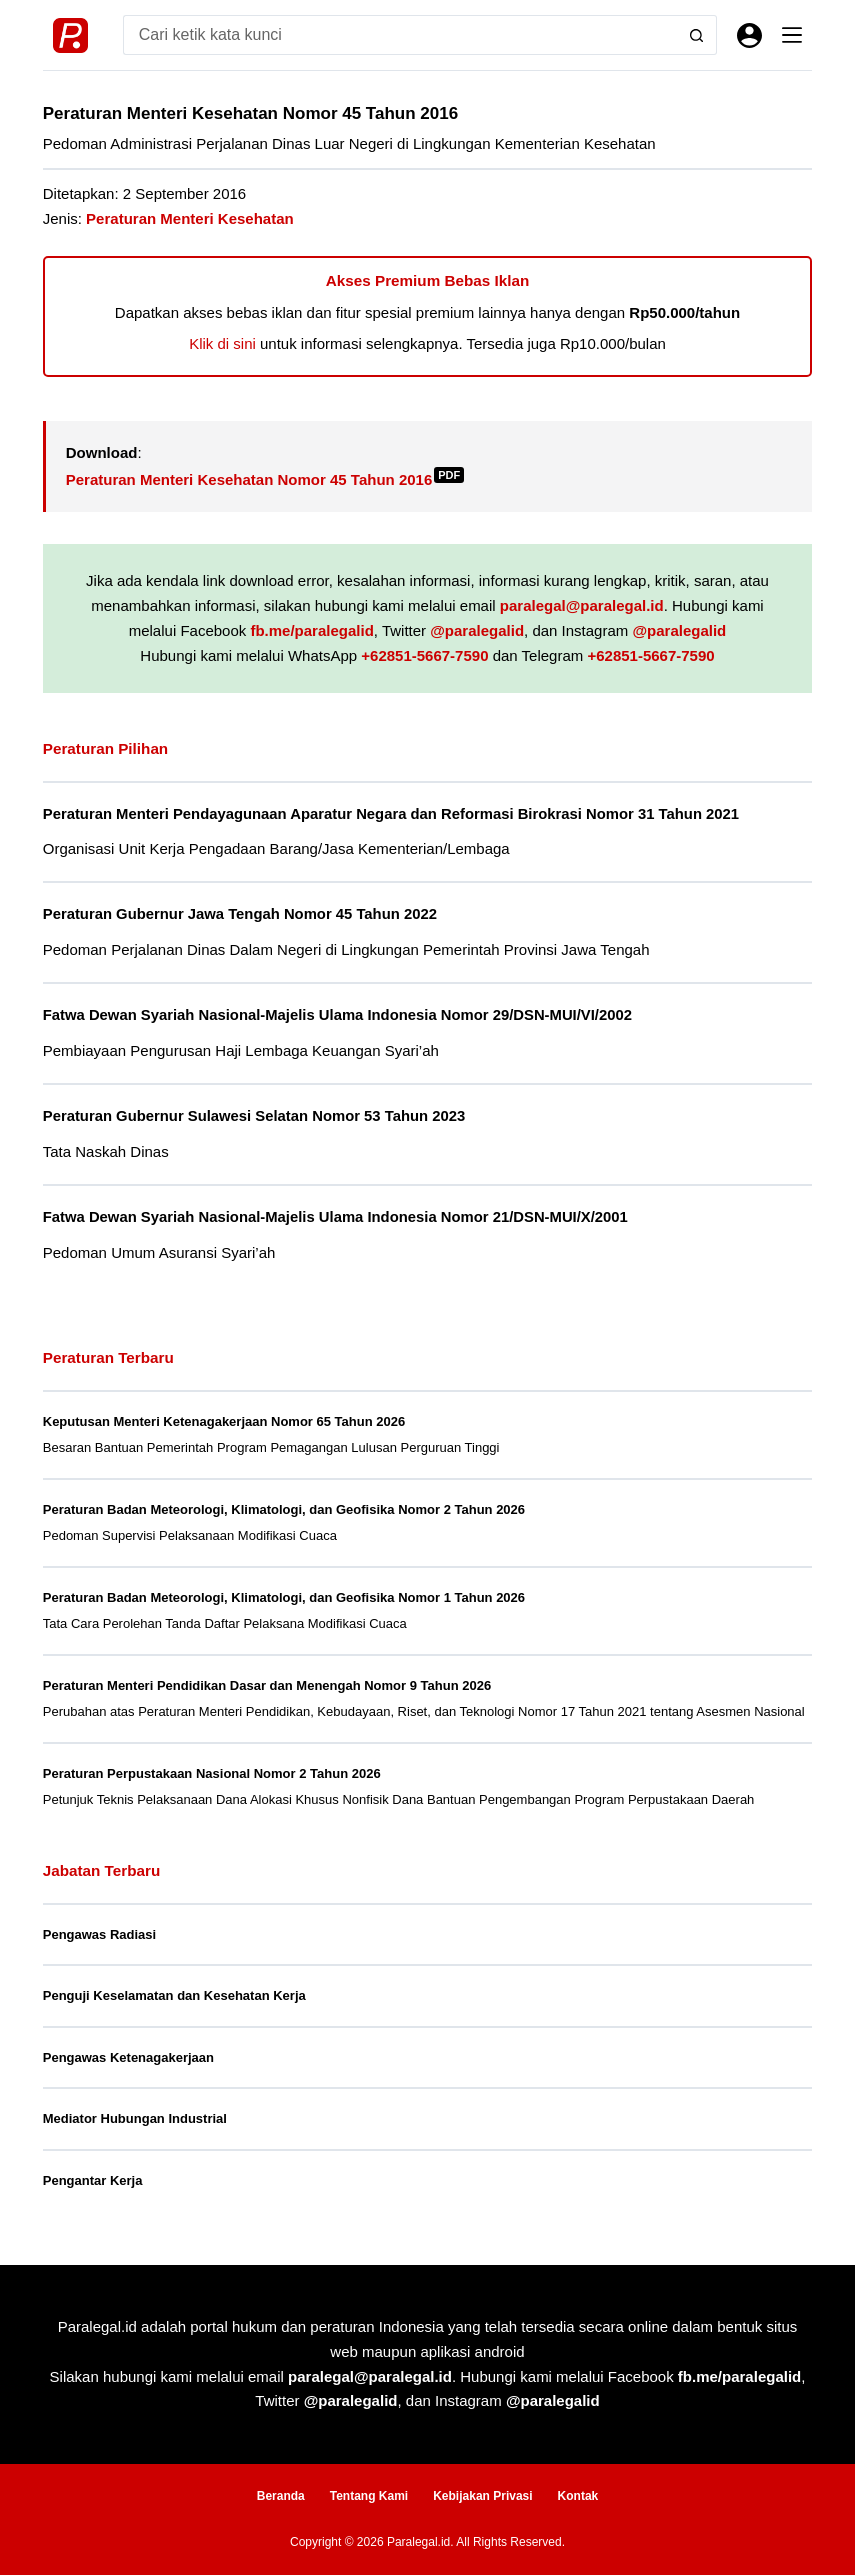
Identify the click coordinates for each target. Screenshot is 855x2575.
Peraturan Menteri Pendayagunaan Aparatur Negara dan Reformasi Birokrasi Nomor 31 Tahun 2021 (391, 814)
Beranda (281, 2496)
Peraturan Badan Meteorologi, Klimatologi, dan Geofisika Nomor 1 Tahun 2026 (284, 1597)
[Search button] (697, 35)
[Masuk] (749, 35)
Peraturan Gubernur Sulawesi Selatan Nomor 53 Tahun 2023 (254, 1116)
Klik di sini (222, 343)
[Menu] (792, 35)
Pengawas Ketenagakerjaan (128, 2057)
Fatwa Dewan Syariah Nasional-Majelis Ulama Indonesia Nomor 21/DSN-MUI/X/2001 (335, 1217)
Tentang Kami (369, 2496)
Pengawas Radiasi (99, 1934)
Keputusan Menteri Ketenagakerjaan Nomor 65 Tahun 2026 (224, 1421)
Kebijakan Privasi (482, 2496)
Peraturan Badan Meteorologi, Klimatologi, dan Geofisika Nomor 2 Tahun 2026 (284, 1509)
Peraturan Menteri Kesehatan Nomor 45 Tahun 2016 (265, 479)
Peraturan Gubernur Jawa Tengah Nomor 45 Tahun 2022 (240, 914)
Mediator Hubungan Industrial (135, 2118)
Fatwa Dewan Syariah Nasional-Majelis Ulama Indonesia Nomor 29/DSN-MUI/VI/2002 (337, 1015)
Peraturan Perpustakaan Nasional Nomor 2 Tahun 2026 (212, 1773)
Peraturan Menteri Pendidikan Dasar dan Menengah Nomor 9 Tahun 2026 (267, 1685)
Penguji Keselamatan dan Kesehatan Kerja (174, 1995)
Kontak (578, 2496)
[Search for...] (400, 35)
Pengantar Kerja (93, 2180)
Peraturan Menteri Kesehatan (190, 218)
